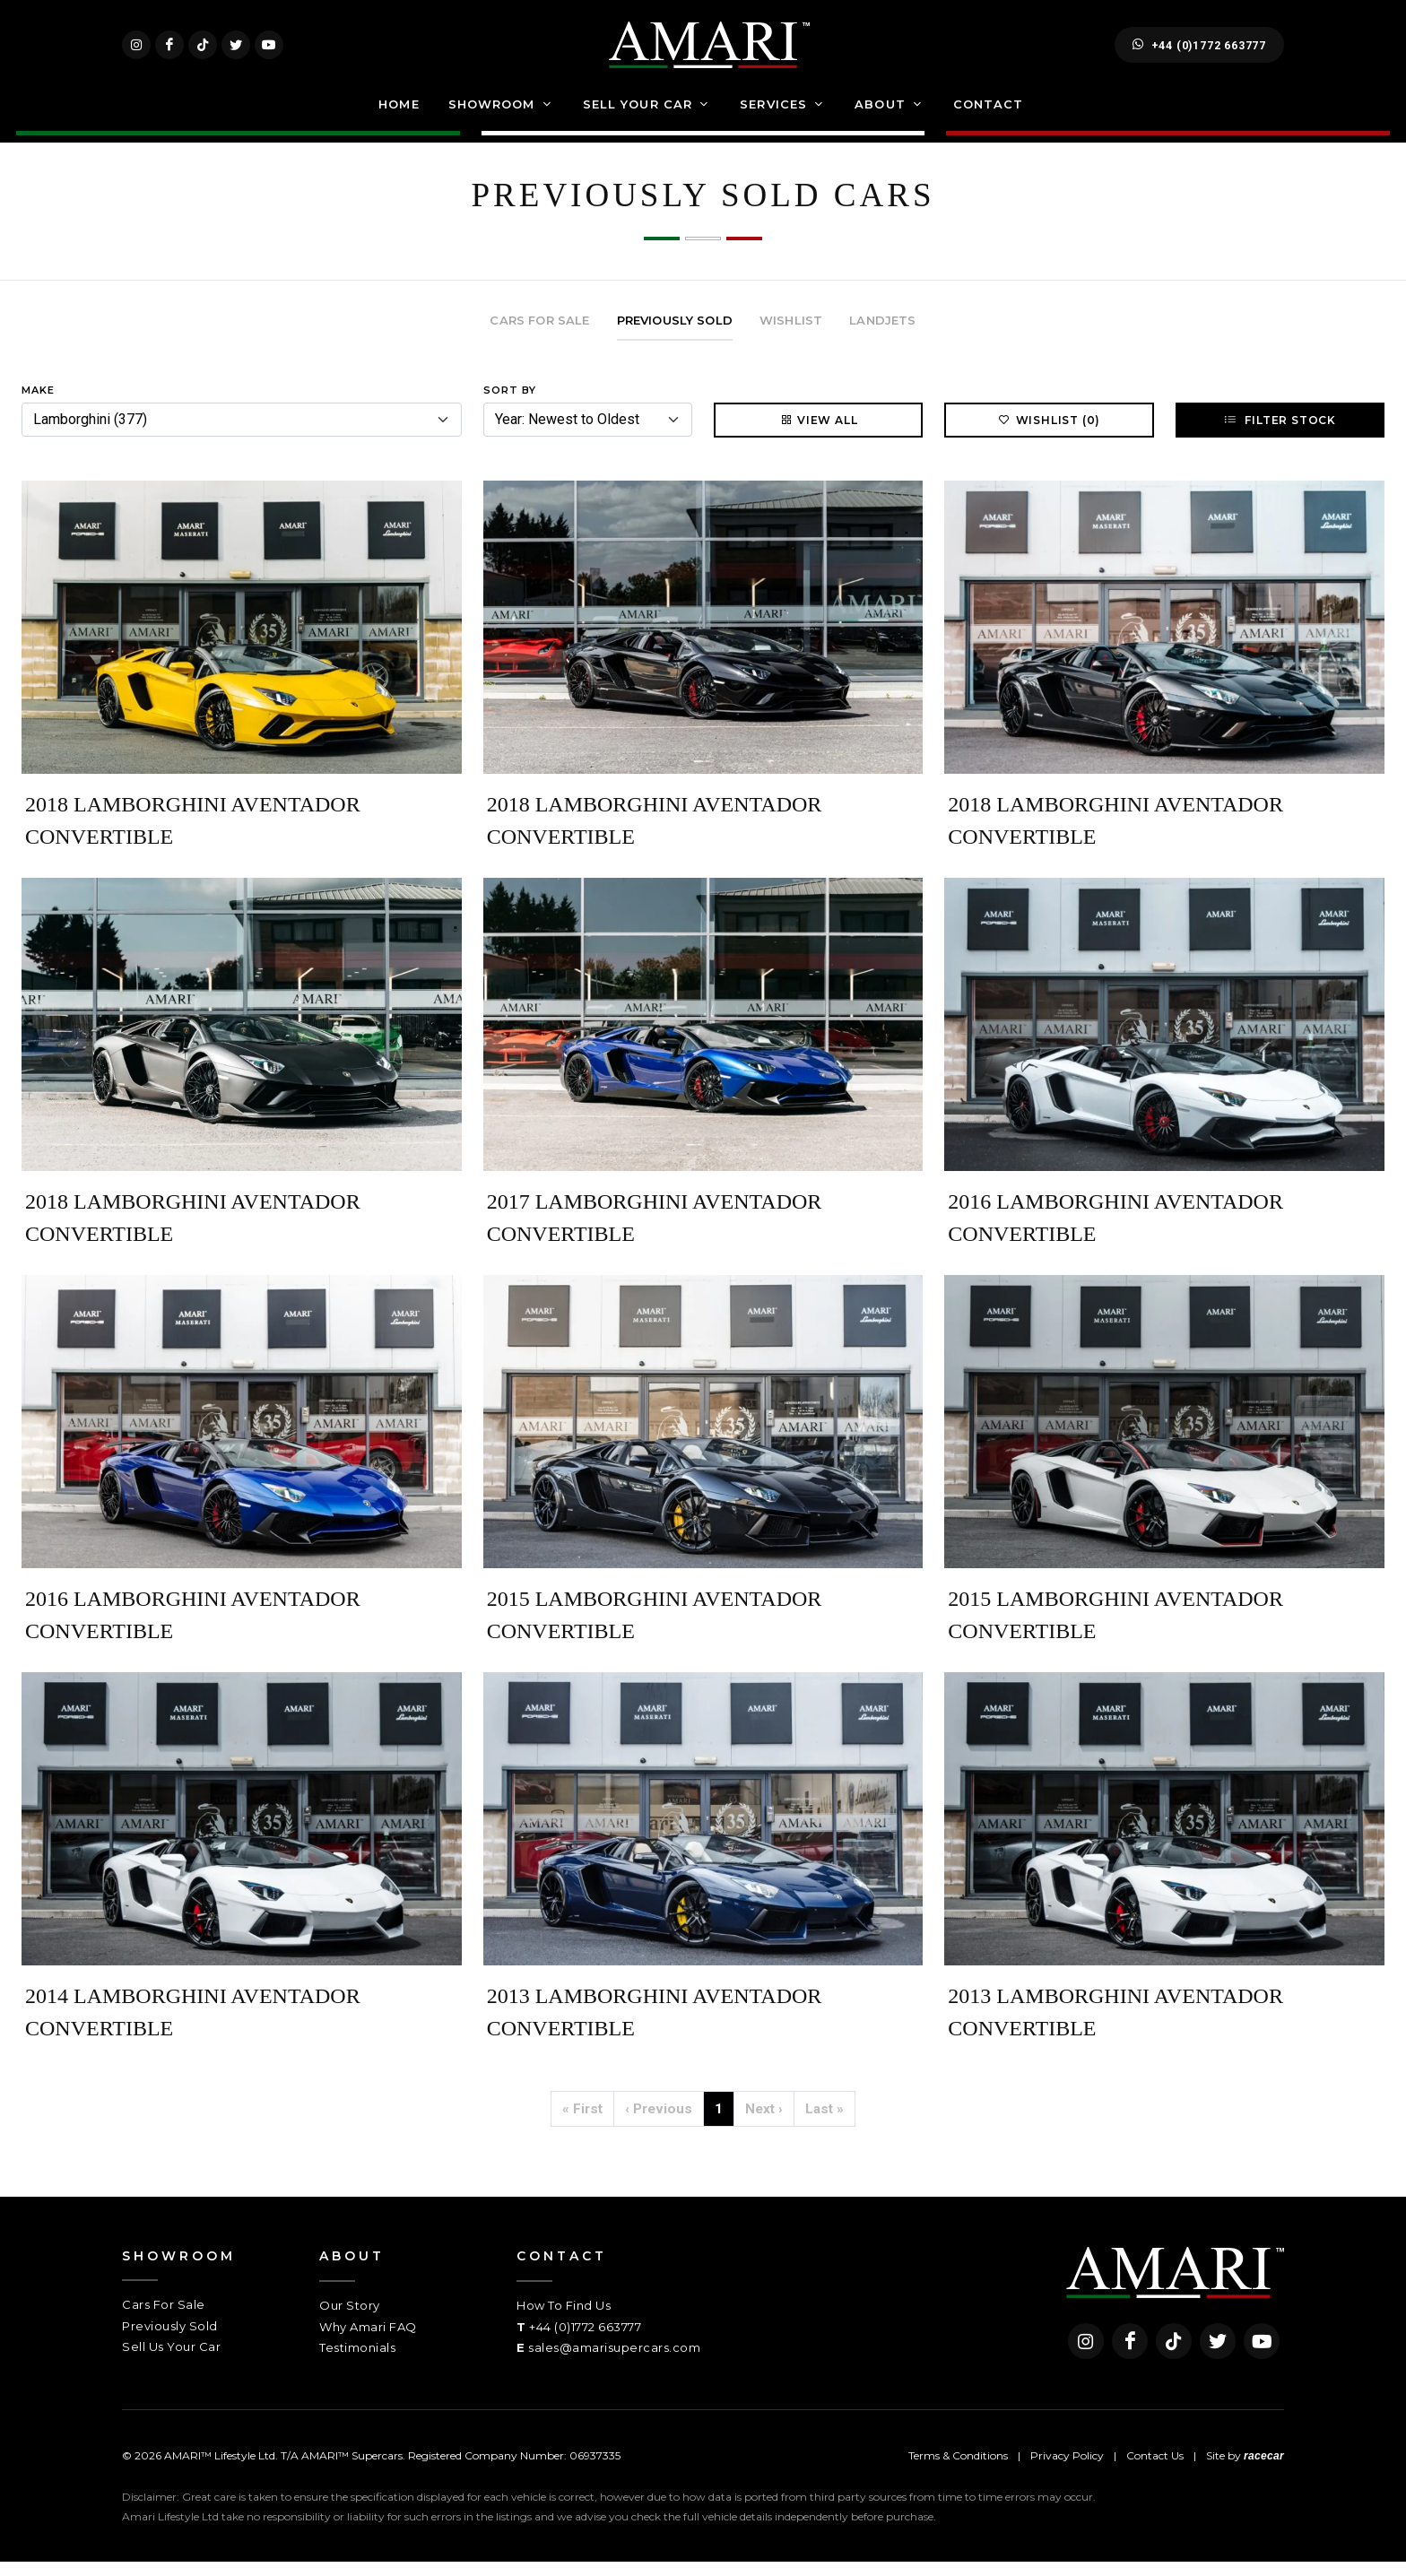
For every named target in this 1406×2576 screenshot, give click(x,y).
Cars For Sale (163, 2318)
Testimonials (357, 2362)
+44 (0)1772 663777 (1199, 52)
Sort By (509, 404)
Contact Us (1155, 2469)
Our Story (349, 2319)
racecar (1264, 2469)
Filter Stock (1280, 434)
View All (818, 434)
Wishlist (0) (1049, 434)
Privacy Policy (1067, 2469)
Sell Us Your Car (171, 2361)
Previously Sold (170, 2339)
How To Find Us (563, 2319)
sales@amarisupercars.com (614, 2362)
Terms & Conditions (958, 2469)
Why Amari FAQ (368, 2340)
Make (38, 404)
